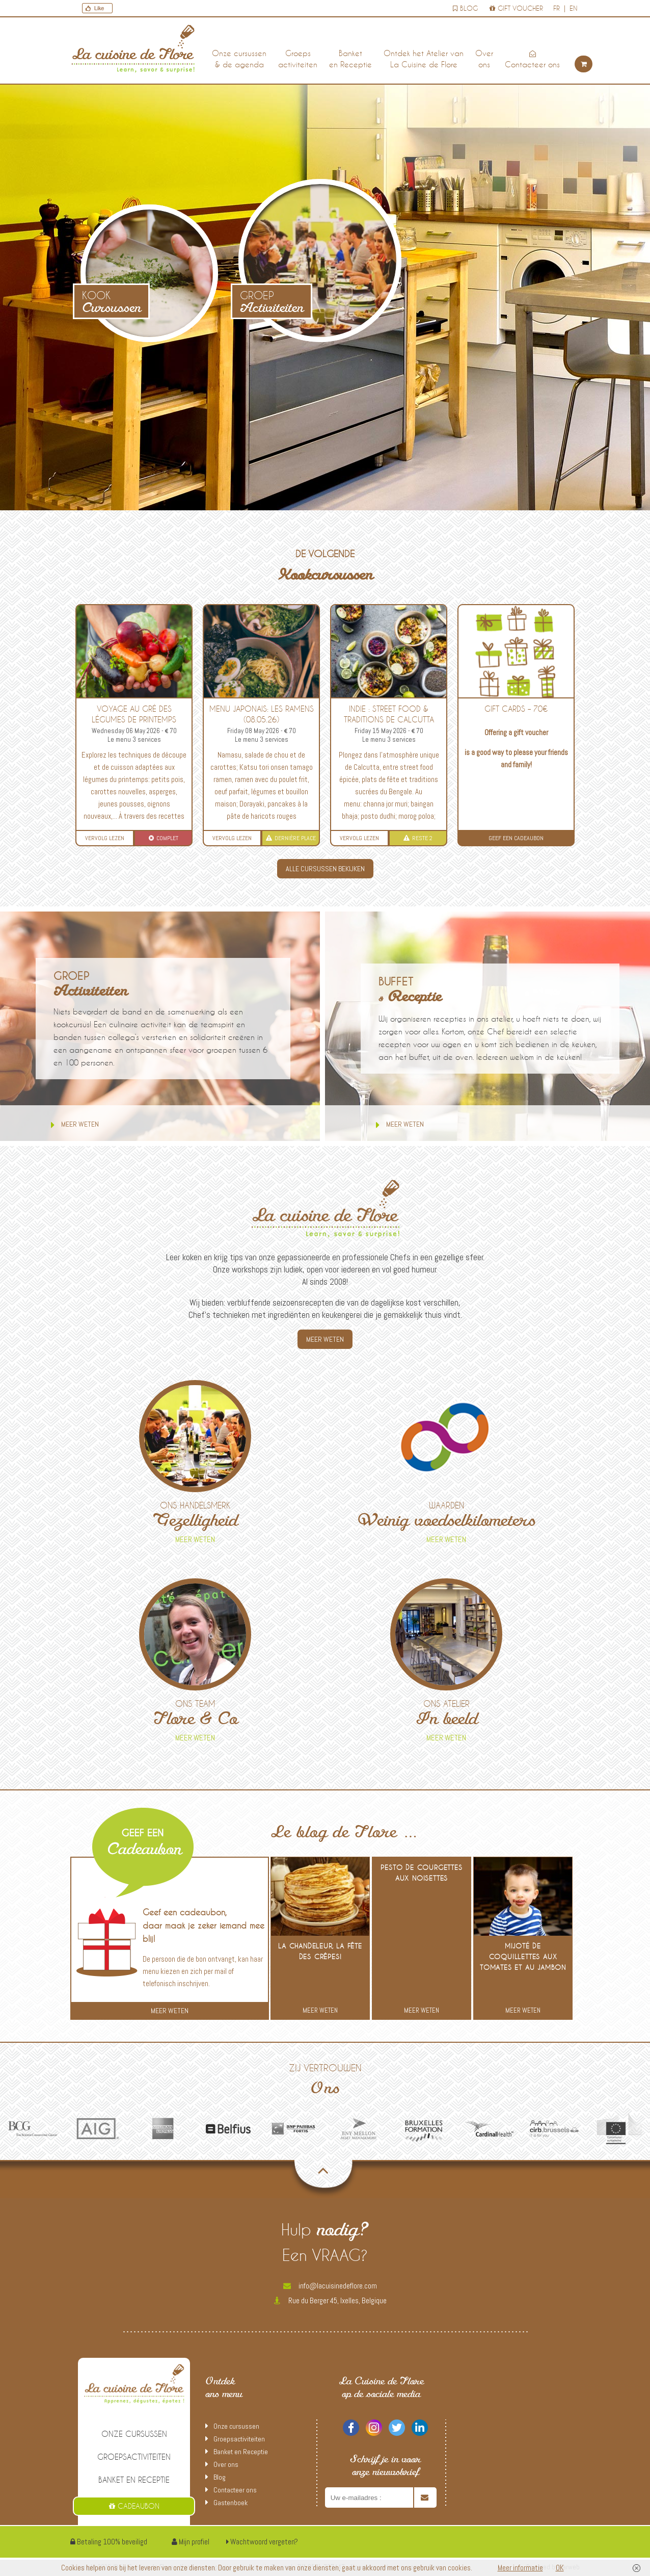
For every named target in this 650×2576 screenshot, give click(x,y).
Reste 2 (417, 838)
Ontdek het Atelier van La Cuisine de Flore (424, 58)
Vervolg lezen (104, 838)
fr (556, 8)
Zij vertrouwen (325, 2081)
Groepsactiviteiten (297, 58)
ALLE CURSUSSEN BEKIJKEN (325, 868)
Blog (465, 8)
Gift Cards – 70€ (516, 708)
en (573, 8)
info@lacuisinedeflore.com (330, 2286)
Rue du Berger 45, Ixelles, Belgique (330, 2300)
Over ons (484, 58)
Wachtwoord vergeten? (262, 2541)
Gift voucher (516, 8)
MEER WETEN (325, 1339)
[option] (32, 2128)
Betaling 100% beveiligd (108, 2541)
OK (560, 2567)
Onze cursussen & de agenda (239, 58)
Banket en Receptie (350, 58)
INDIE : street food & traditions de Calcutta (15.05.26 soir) (389, 719)
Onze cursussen (134, 2433)
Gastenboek (230, 2502)
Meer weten (75, 1125)
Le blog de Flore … (344, 1833)
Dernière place (291, 838)
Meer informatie (520, 2567)
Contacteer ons (532, 59)
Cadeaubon (134, 2506)
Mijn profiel (190, 2541)
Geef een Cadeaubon (516, 838)
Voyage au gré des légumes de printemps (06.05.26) (134, 719)
